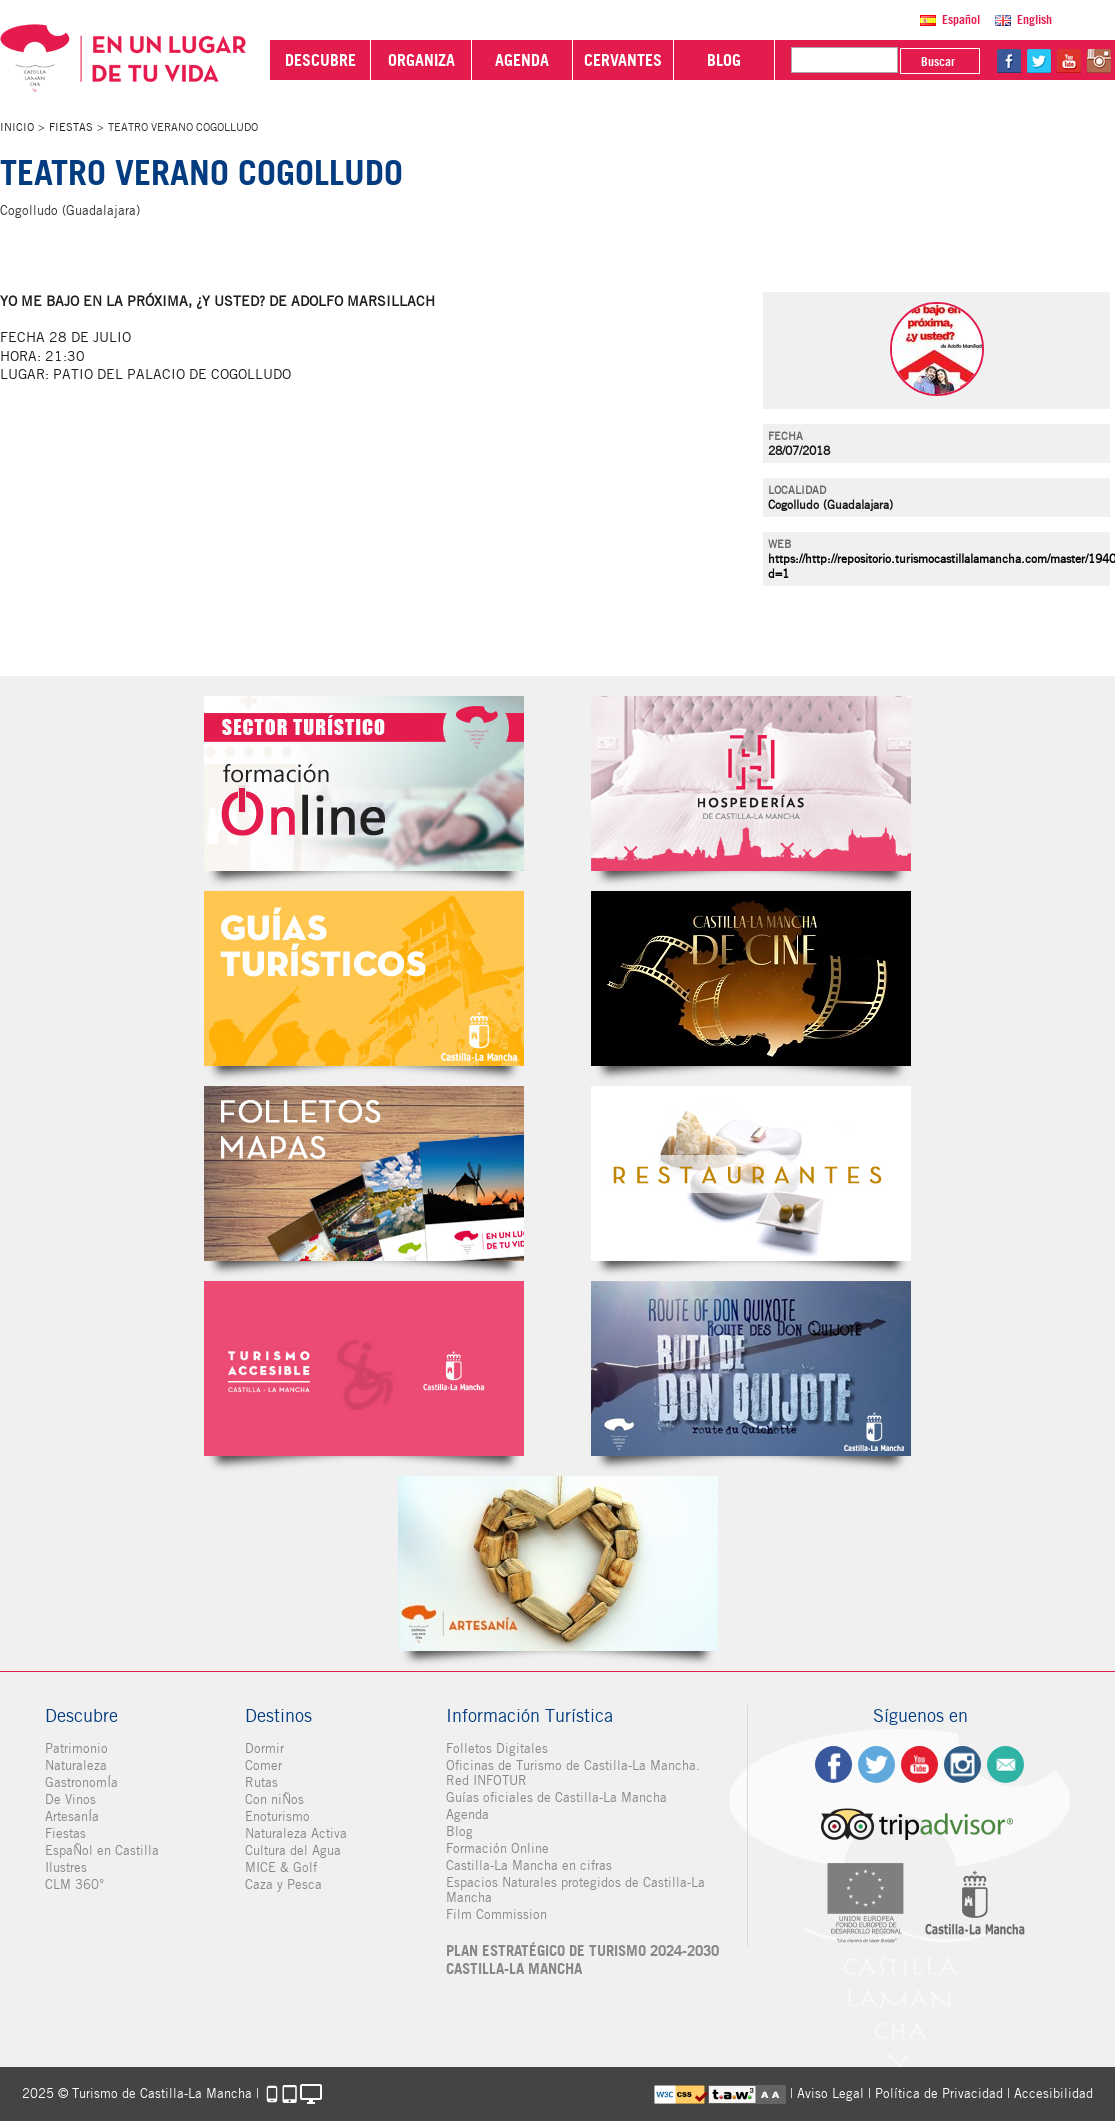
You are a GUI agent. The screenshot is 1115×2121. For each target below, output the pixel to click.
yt (1069, 61)
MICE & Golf (281, 1867)
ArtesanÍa (72, 1816)
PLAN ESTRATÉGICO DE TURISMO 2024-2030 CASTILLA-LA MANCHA (582, 1960)
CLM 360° (74, 1884)
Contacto (1005, 1764)
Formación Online (497, 1848)
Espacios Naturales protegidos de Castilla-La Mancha (575, 1890)
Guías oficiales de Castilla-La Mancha (556, 1797)
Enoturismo (277, 1816)
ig (962, 1764)
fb (1009, 61)
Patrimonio (76, 1748)
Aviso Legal (830, 2093)
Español (961, 19)
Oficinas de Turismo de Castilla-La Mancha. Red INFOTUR (573, 1773)
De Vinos (70, 1799)
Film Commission (496, 1914)
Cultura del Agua (293, 1850)
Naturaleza (76, 1765)
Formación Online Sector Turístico (364, 783)
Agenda (467, 1814)
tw (1039, 61)
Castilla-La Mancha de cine (751, 978)
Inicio (17, 127)
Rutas (261, 1782)
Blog (459, 1831)
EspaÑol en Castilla (102, 1850)
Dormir (264, 1748)
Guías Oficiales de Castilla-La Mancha (364, 978)
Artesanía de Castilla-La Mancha (558, 1563)
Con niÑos (274, 1799)
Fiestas (71, 127)
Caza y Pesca (283, 1884)
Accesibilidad (1053, 2093)
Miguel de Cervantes (751, 1368)
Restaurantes (751, 1173)
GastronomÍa (81, 1782)
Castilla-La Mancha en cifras (529, 1865)
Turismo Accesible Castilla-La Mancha (364, 1368)
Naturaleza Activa (296, 1833)
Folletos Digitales (364, 1173)
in (1099, 61)
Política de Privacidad (939, 2093)
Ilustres (66, 1867)
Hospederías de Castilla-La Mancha (751, 783)
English (1034, 19)
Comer (263, 1765)
